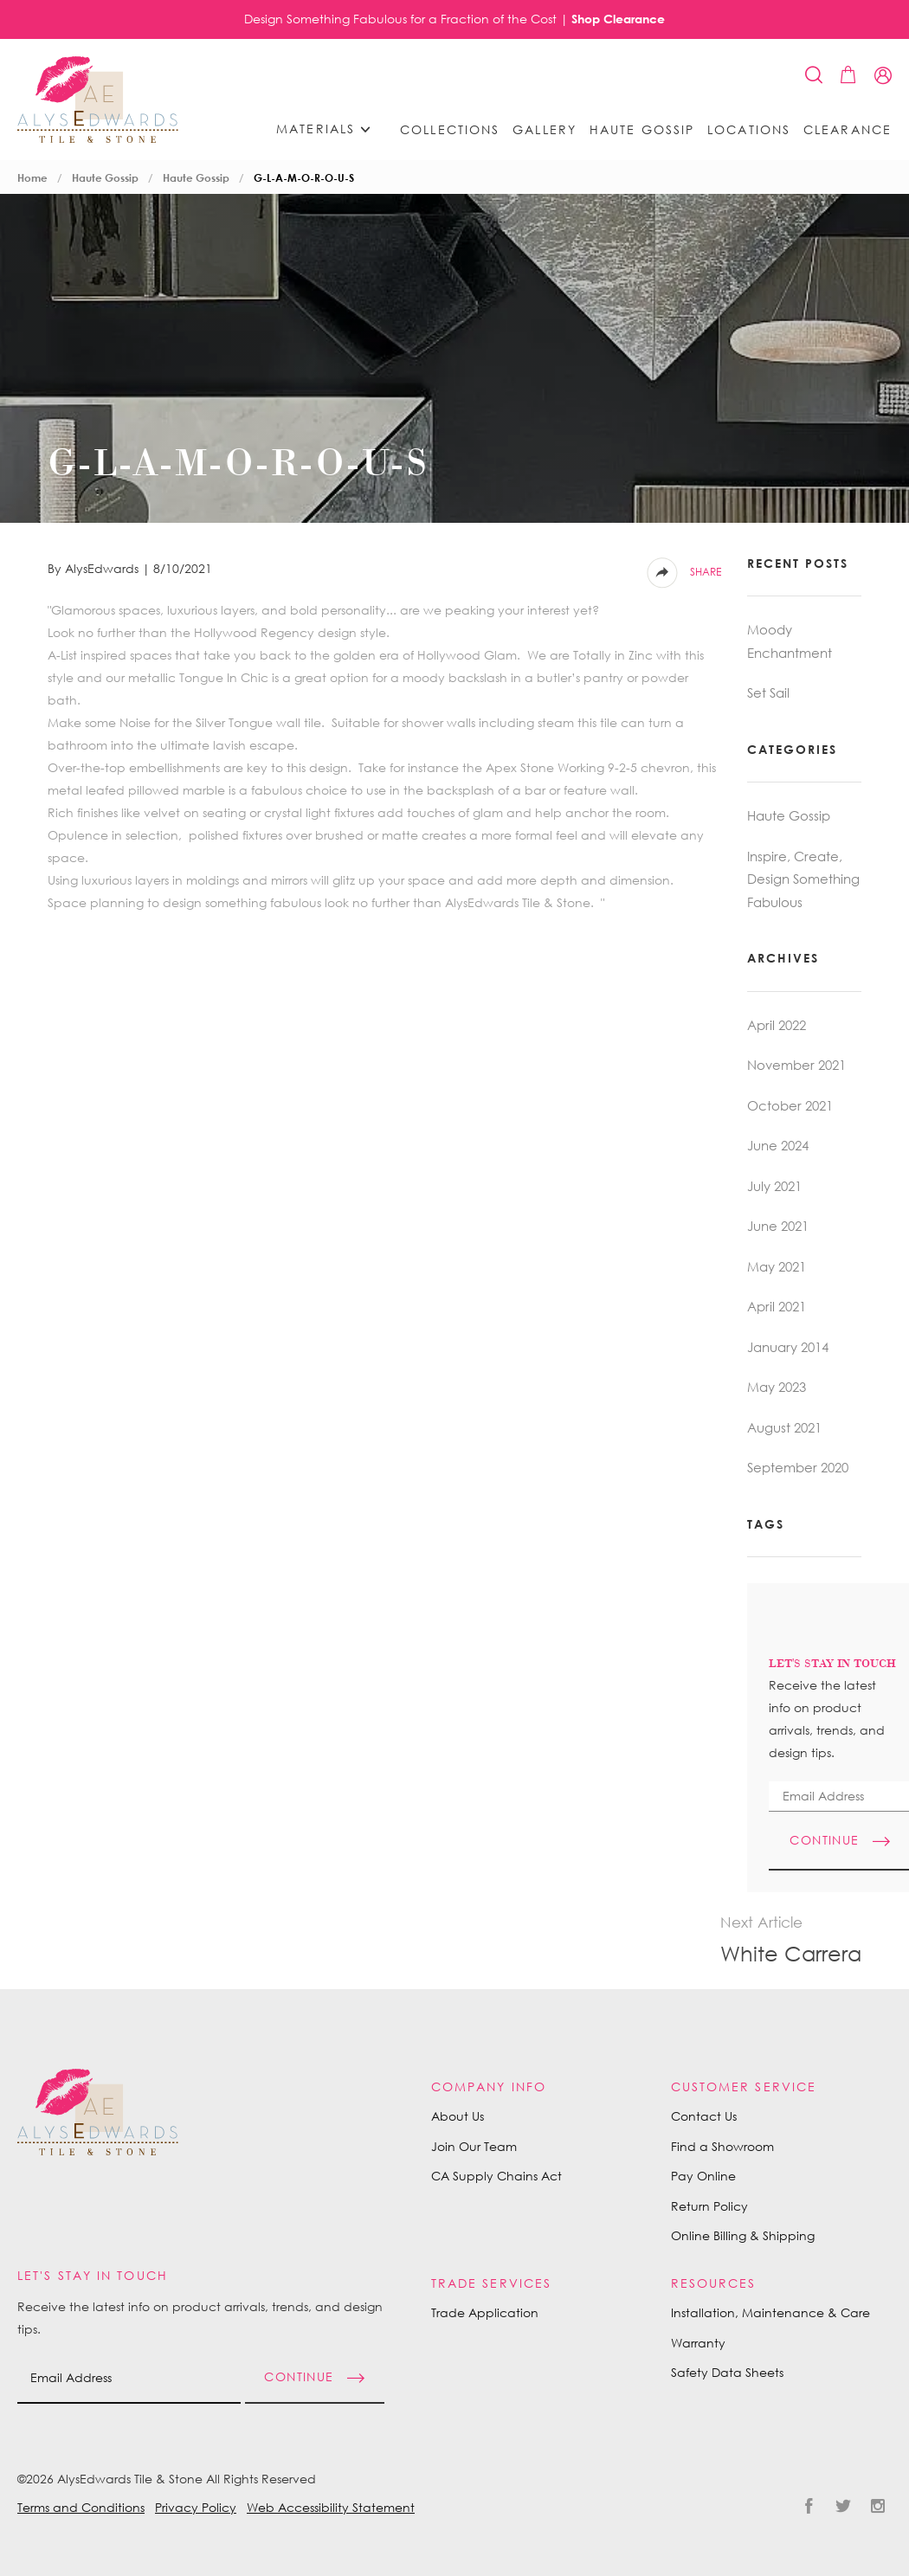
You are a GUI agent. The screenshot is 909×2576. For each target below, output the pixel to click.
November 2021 (796, 1064)
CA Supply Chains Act (496, 2175)
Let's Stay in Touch (92, 2275)
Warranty (698, 2342)
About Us (457, 2116)
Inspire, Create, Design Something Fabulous (803, 879)
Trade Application (484, 2312)
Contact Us (704, 2116)
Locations (748, 130)
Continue (298, 2375)
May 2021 (776, 1266)
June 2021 (778, 1225)
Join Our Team (474, 2146)
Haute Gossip (642, 130)
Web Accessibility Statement (331, 2507)
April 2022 (776, 1025)
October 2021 (790, 1105)
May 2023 (776, 1386)
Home (32, 177)
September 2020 (797, 1467)
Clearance (847, 130)
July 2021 (774, 1186)
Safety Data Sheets (727, 2372)
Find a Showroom (722, 2146)
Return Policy (709, 2206)
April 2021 (776, 1306)
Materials (329, 129)
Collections (450, 130)
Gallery (545, 130)
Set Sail (768, 692)
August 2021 (784, 1427)
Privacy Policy (195, 2507)
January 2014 (787, 1347)
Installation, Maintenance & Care (770, 2312)
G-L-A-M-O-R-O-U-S (304, 177)
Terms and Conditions (81, 2507)
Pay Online (703, 2175)
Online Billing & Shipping (743, 2235)
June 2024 (778, 1145)
